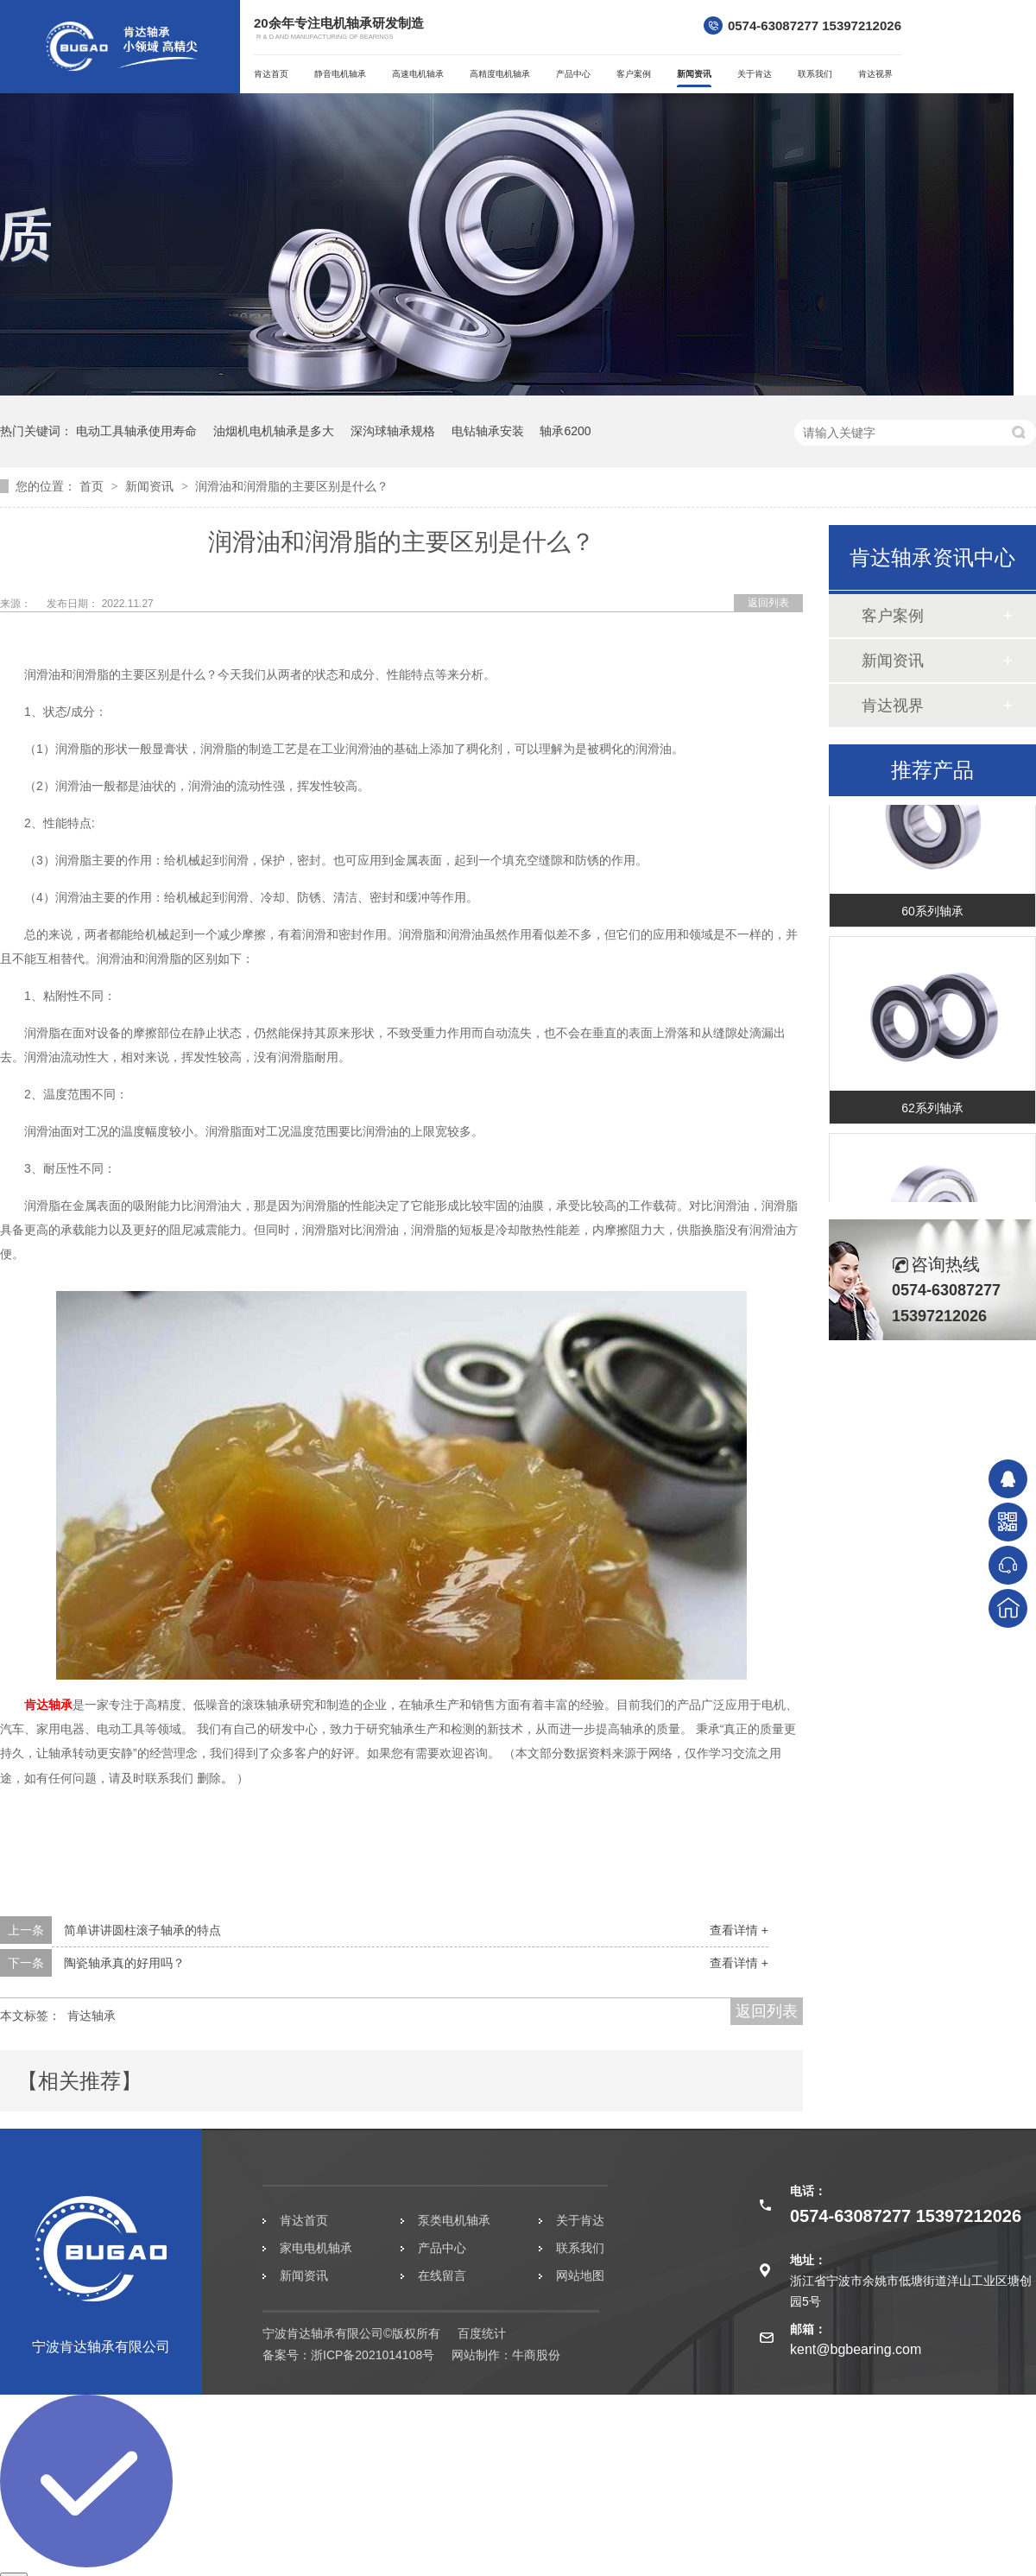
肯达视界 (875, 74)
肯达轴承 (48, 1705)
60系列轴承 (932, 913)
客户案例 (633, 74)
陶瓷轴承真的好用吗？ (124, 1963)
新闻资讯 (694, 74)
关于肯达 (754, 74)
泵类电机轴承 (454, 2220)
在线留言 (442, 2275)
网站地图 (580, 2275)
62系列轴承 (932, 1110)
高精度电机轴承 (500, 74)
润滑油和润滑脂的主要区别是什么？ (291, 486)
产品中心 (573, 74)
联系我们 (815, 74)
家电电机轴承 (316, 2248)
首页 (93, 486)
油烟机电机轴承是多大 (273, 431)
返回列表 (768, 603)
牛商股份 (536, 2355)
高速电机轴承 (418, 74)
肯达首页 (271, 74)
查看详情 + (739, 1930)
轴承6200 (565, 431)
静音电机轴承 (340, 74)
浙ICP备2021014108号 (372, 2355)
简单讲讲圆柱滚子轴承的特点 (142, 1930)
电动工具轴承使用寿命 (136, 431)
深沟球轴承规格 (393, 431)
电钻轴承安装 (488, 431)
